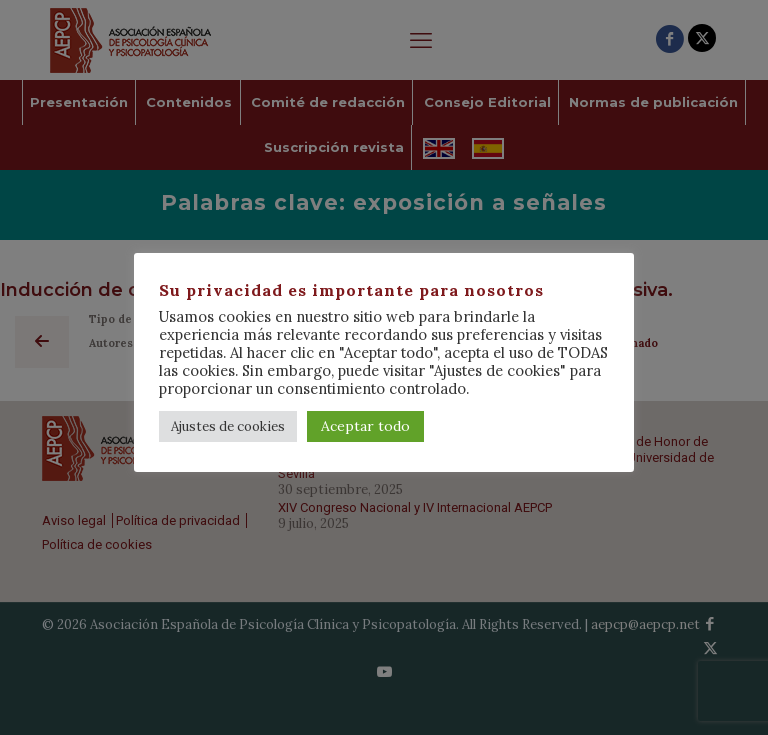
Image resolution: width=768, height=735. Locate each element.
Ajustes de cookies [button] (228, 426)
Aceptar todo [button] (365, 426)
